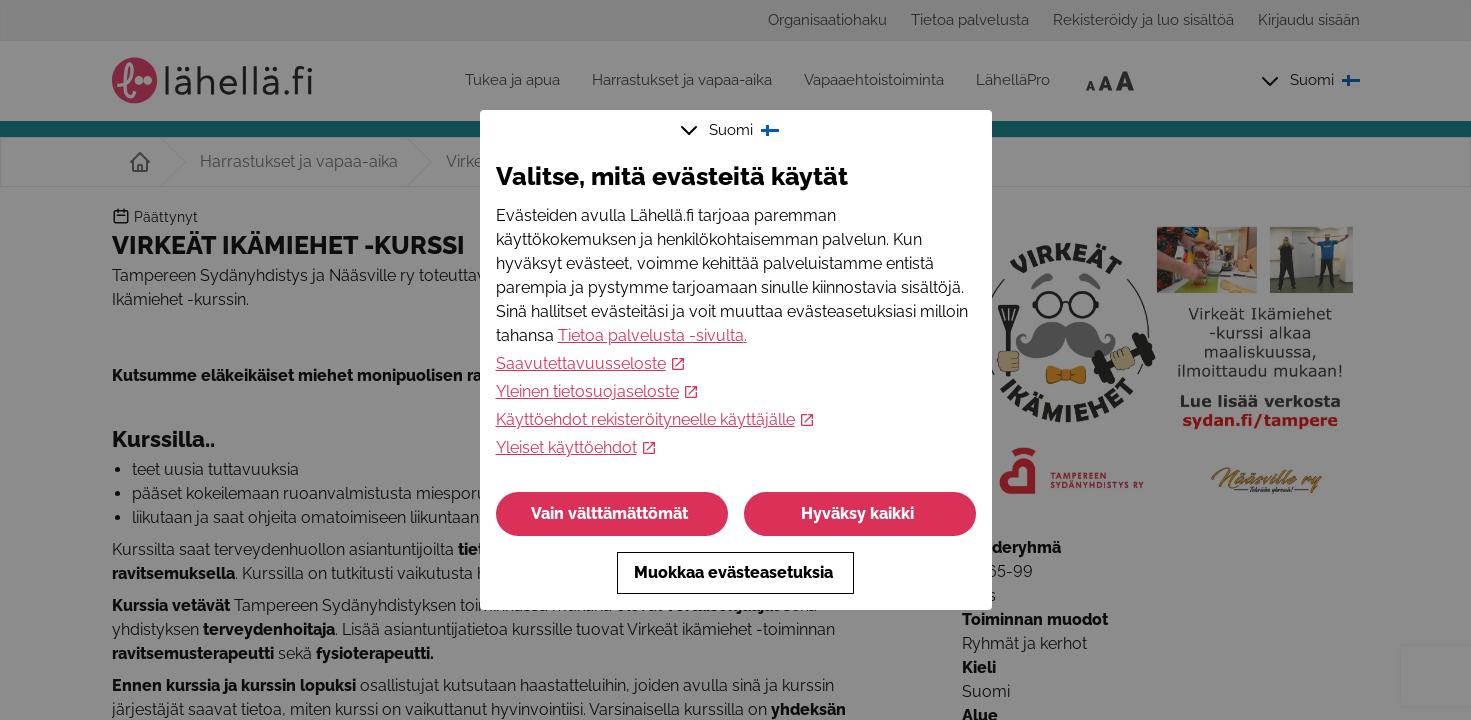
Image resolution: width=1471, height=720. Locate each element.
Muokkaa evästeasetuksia (735, 572)
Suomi (732, 130)
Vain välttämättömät (611, 513)
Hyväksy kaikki (859, 513)
